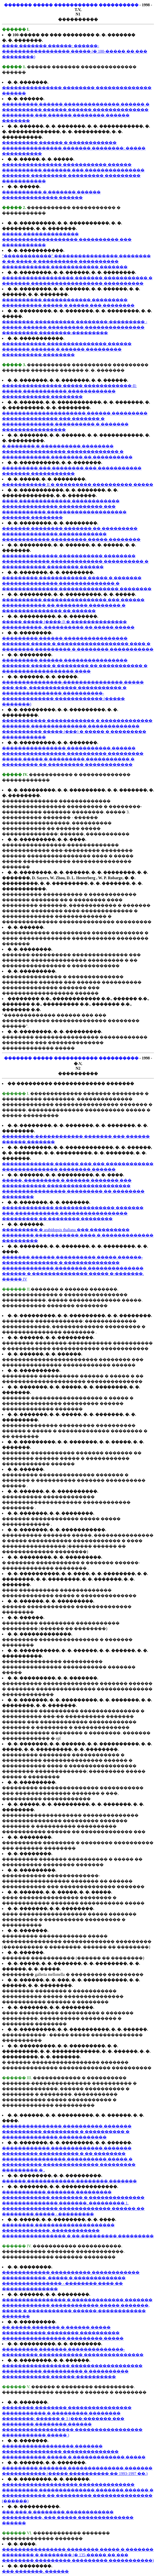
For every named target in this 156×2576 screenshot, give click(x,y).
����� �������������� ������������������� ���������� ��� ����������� (67, 239)
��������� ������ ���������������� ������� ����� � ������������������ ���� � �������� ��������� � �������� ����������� (78, 643)
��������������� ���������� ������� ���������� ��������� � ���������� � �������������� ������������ (67, 2131)
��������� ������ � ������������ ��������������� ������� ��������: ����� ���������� (74, 148)
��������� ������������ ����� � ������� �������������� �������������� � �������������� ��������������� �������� (77, 583)
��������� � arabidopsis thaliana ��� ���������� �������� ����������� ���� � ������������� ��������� (78, 1235)
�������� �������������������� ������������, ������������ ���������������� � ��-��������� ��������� (78, 2230)
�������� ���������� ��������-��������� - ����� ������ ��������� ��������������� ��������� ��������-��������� (74, 327)
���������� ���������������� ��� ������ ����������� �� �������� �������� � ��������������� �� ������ (73, 605)
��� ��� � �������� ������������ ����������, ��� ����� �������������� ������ (68, 2517)
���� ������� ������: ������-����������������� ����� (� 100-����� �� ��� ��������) (74, 51)
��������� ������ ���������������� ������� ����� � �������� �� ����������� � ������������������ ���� (75, 665)
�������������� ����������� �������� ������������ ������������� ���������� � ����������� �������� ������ (75, 561)
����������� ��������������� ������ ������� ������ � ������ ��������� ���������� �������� (67, 349)
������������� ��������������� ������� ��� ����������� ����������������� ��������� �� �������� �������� (73, 1213)
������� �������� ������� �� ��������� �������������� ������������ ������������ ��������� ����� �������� (71, 534)
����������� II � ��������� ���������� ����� (77, 484)
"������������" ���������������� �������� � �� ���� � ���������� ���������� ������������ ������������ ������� (76, 261)
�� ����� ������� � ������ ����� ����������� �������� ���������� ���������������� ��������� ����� (63, 2332)
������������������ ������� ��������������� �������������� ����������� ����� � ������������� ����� (74, 2451)
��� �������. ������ (35, 2571)
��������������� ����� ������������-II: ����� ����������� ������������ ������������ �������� (69, 391)
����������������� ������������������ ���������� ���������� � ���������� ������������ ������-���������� (72, 2371)
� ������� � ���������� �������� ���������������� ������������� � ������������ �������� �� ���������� (67, 451)
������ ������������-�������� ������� (69, 2181)
